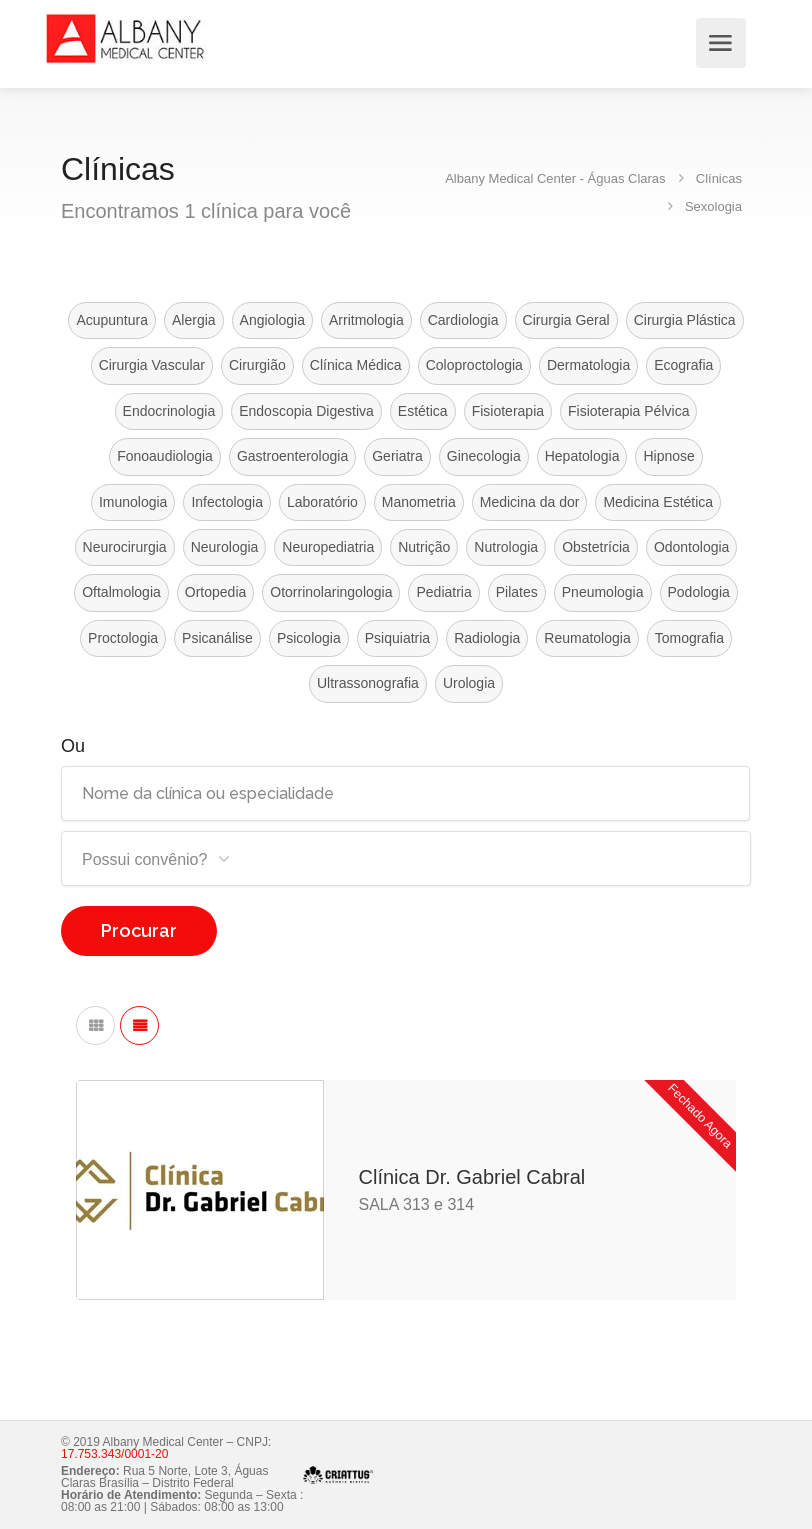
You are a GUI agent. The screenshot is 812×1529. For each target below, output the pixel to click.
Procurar (139, 930)
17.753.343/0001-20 (114, 1454)
